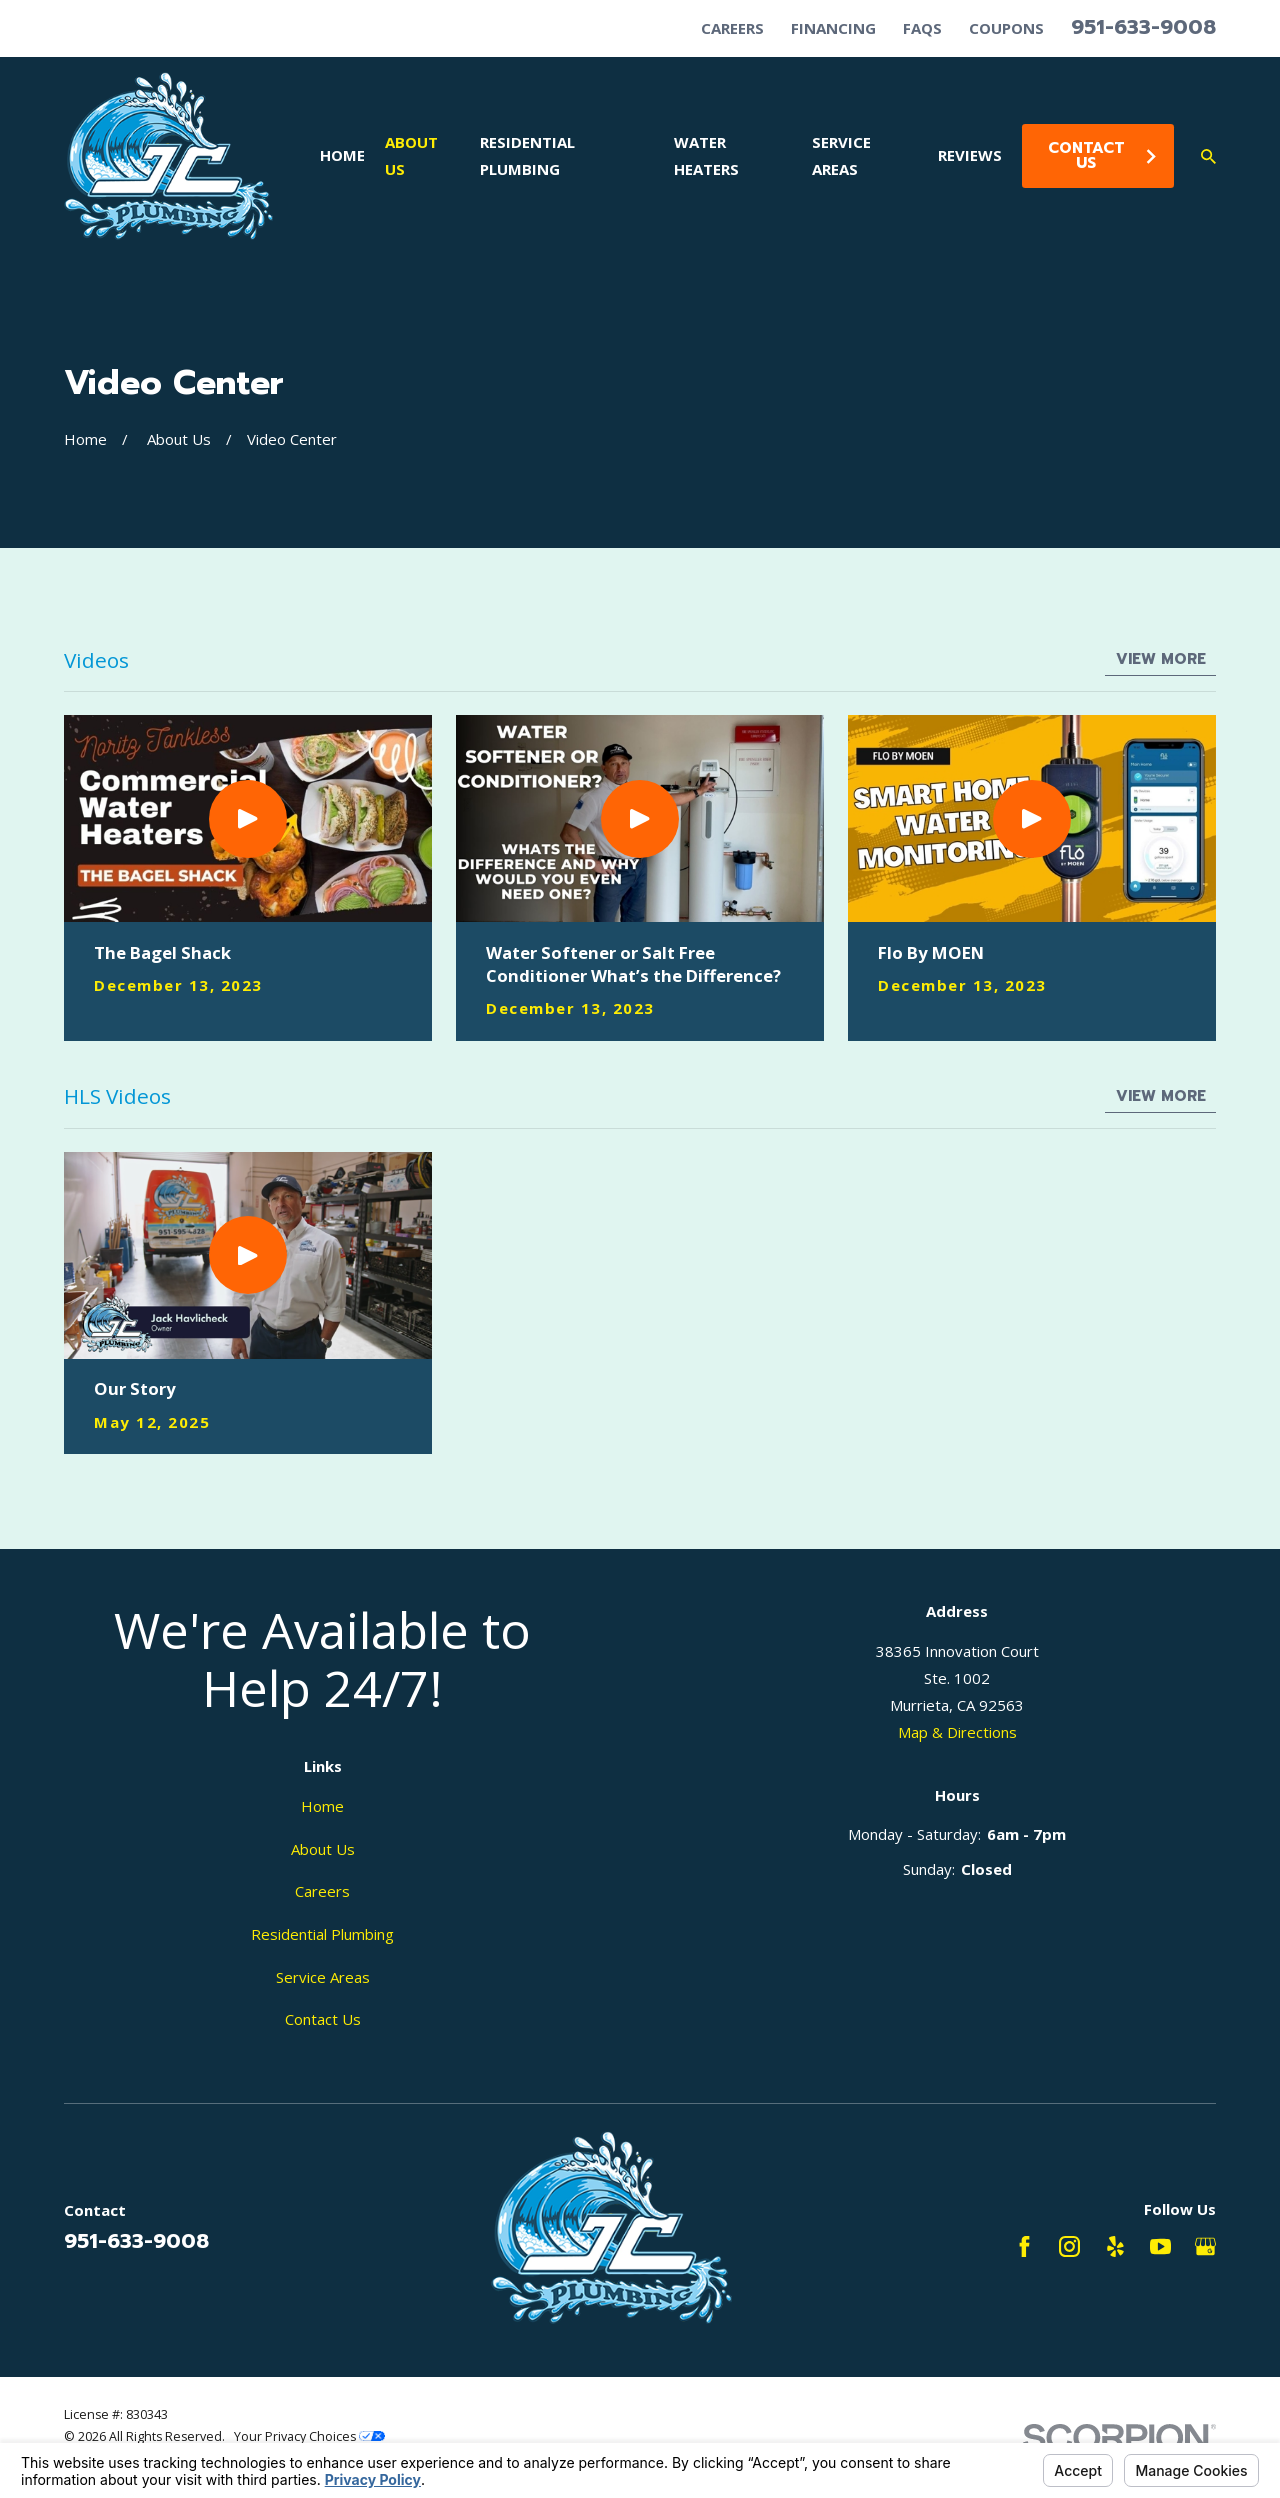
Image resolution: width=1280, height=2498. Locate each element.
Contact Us (1103, 155)
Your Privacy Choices (309, 2436)
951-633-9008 (1143, 27)
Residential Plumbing (322, 1934)
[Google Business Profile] (1205, 2246)
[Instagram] (1069, 2246)
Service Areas (323, 1977)
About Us (323, 1849)
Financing (833, 28)
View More (1161, 659)
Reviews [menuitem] (970, 155)
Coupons (1006, 28)
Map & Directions (957, 1732)
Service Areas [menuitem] (841, 155)
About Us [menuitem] (411, 155)
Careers (732, 28)
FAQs (922, 28)
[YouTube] (1160, 2246)
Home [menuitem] (342, 155)
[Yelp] (1115, 2246)
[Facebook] (1024, 2246)
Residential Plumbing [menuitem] (527, 155)
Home (322, 1806)
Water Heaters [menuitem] (706, 155)
